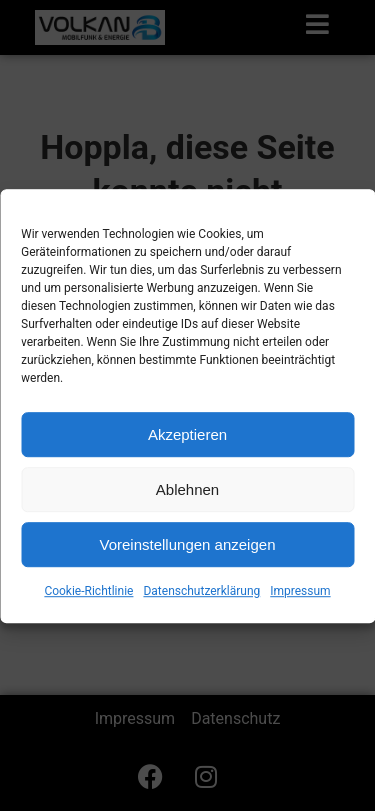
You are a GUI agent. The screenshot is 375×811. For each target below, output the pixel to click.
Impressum (300, 599)
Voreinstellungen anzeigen (188, 551)
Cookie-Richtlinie (88, 599)
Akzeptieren (187, 441)
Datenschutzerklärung (201, 599)
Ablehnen (187, 496)
